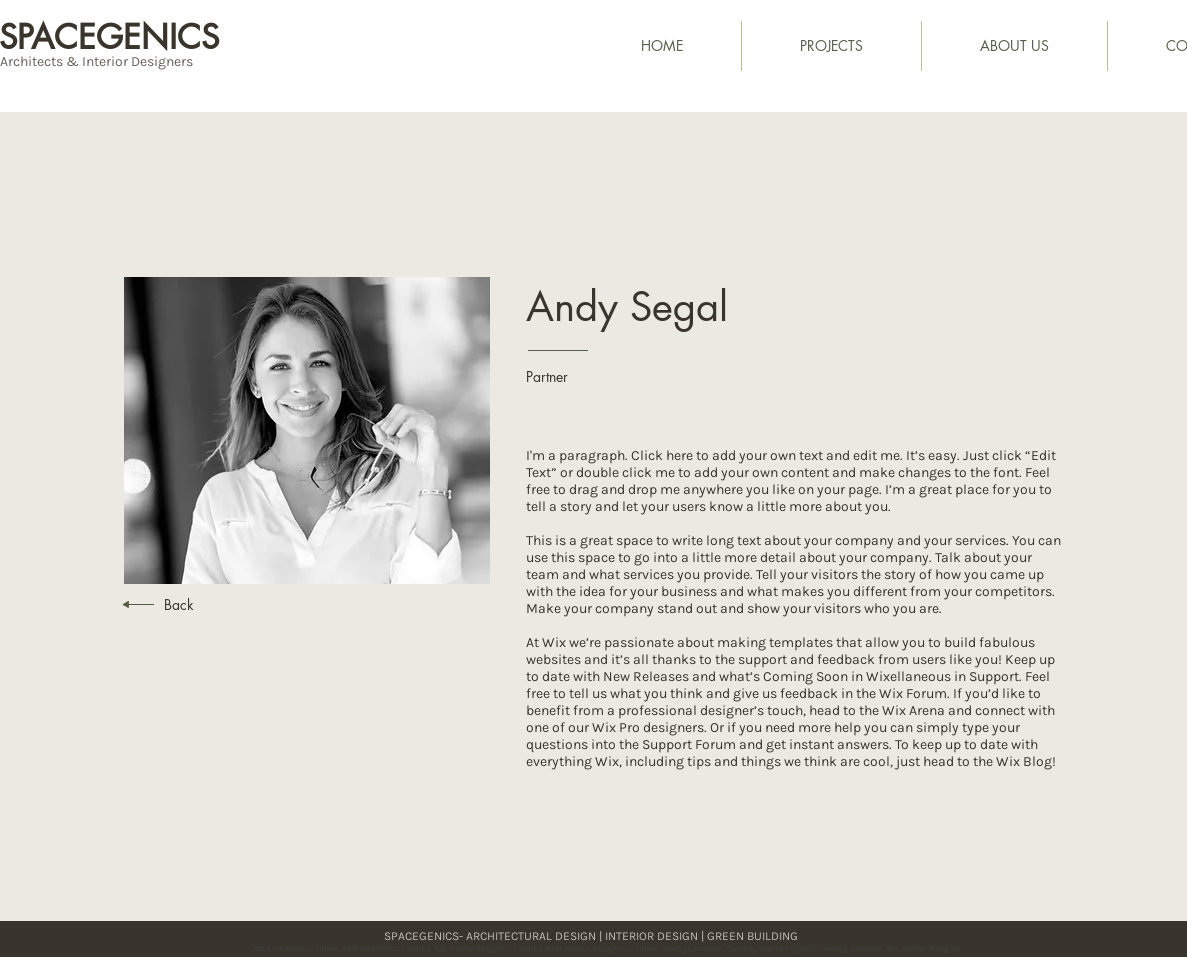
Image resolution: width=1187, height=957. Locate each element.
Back (179, 604)
